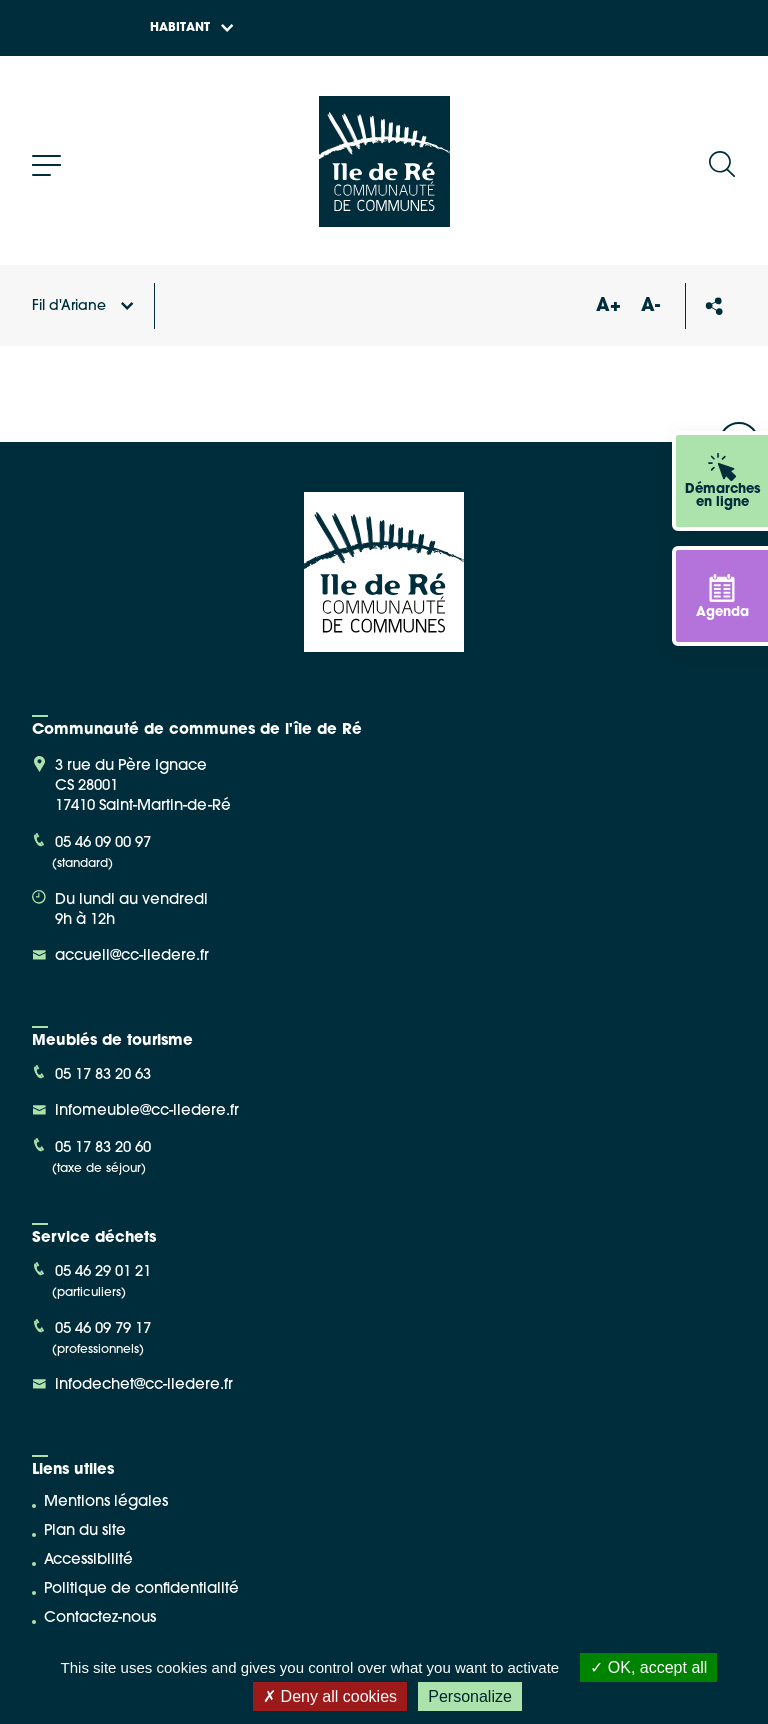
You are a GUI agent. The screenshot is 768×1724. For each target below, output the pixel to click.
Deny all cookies (330, 1696)
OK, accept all (648, 1667)
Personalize (470, 1696)
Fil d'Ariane (83, 306)
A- (650, 306)
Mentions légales (106, 1502)
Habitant (192, 28)
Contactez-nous (100, 1618)
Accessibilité (88, 1560)
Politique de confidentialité (141, 1589)
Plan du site (85, 1531)
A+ (608, 306)
